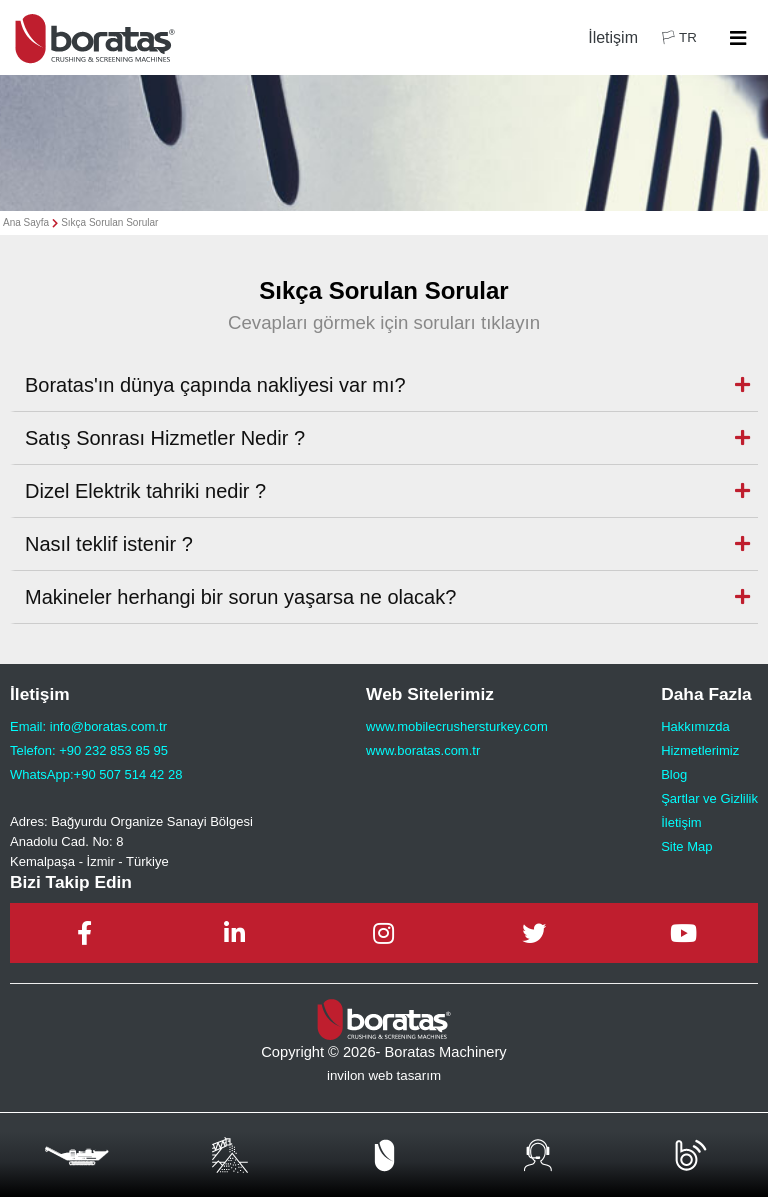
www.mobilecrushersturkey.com (457, 726)
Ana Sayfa (26, 222)
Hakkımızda (695, 726)
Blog (674, 774)
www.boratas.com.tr (423, 750)
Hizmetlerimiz (700, 750)
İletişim (613, 37)
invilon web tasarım (384, 1075)
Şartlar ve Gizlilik (709, 798)
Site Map (686, 846)
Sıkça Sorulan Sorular (109, 222)
